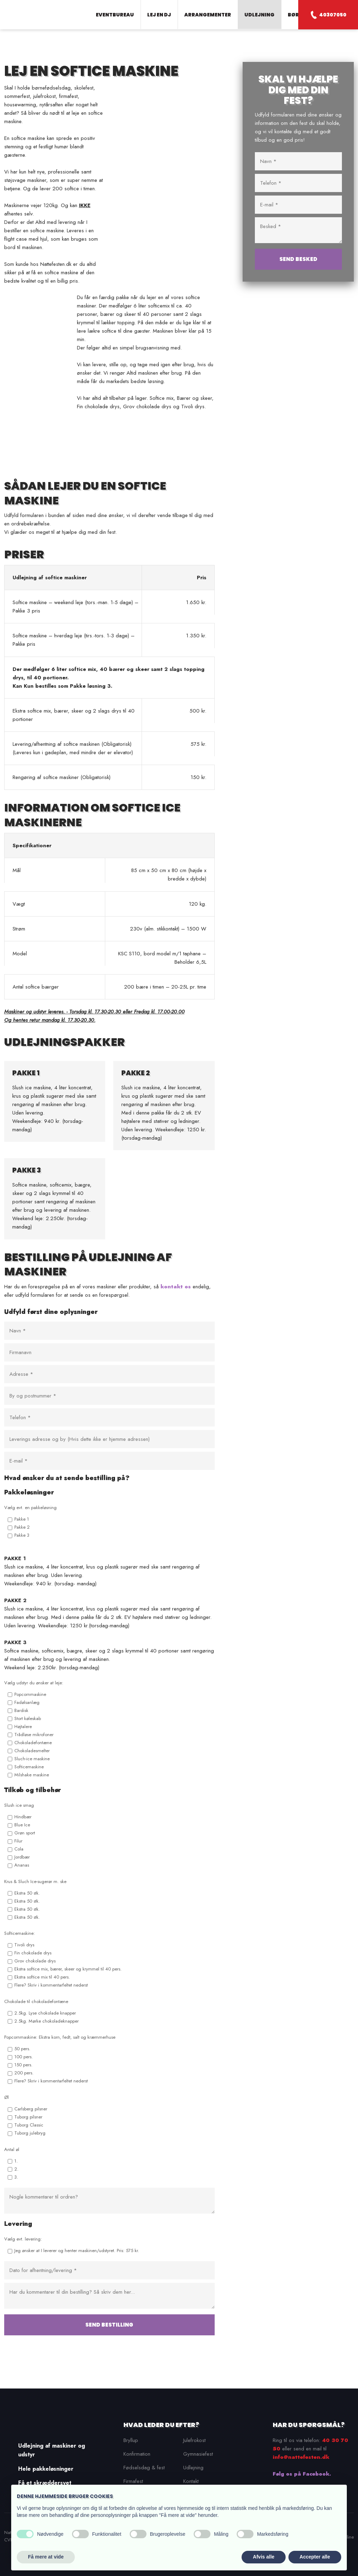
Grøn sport (24, 1833)
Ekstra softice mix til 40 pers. (42, 1977)
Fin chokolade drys (32, 1952)
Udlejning (259, 14)
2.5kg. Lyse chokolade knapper (45, 2013)
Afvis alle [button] (263, 2557)
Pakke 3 (21, 1535)
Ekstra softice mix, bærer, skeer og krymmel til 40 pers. (68, 1969)
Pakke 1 (21, 1519)
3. (16, 2177)
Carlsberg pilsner (30, 2109)
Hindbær (22, 1816)
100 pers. (23, 2056)
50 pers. (22, 2048)
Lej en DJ (159, 14)
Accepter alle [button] (315, 2557)
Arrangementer (207, 14)
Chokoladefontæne (33, 1742)
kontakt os (175, 1286)
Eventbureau (115, 14)
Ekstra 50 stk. (27, 1893)
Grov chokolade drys (35, 1961)
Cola (18, 1849)
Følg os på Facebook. (302, 2474)
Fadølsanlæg (27, 1702)
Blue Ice (22, 1824)
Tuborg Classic (28, 2125)
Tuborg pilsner (28, 2117)
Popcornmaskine (30, 1694)
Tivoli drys (24, 1944)
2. (16, 2169)
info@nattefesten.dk (301, 2457)
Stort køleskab (27, 1718)
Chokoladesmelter (32, 1750)
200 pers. (24, 2072)
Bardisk (21, 1710)
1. (16, 2161)
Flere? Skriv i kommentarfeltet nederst (51, 1985)
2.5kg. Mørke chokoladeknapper (46, 2021)
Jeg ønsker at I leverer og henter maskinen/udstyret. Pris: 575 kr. (76, 2250)
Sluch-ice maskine (32, 1758)
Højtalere (23, 1726)
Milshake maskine (31, 1774)
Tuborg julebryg (29, 2133)
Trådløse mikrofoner (33, 1734)
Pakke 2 (22, 1527)
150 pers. (23, 2064)
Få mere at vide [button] (46, 2557)
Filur (18, 1841)
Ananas (21, 1865)
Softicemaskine (29, 1766)
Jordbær (22, 1857)
